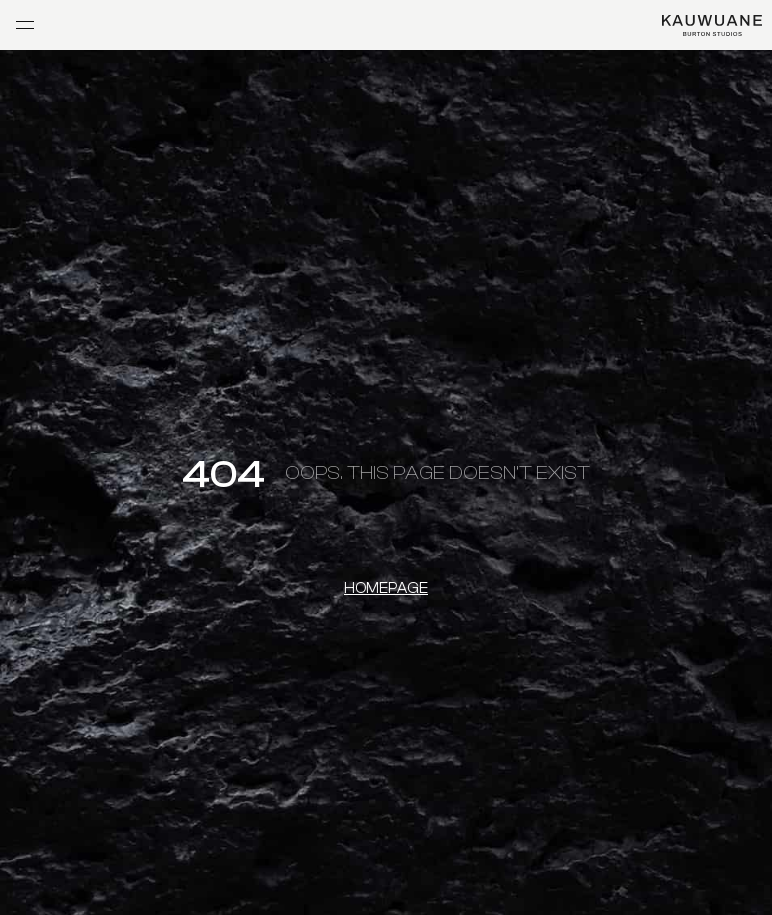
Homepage (386, 588)
